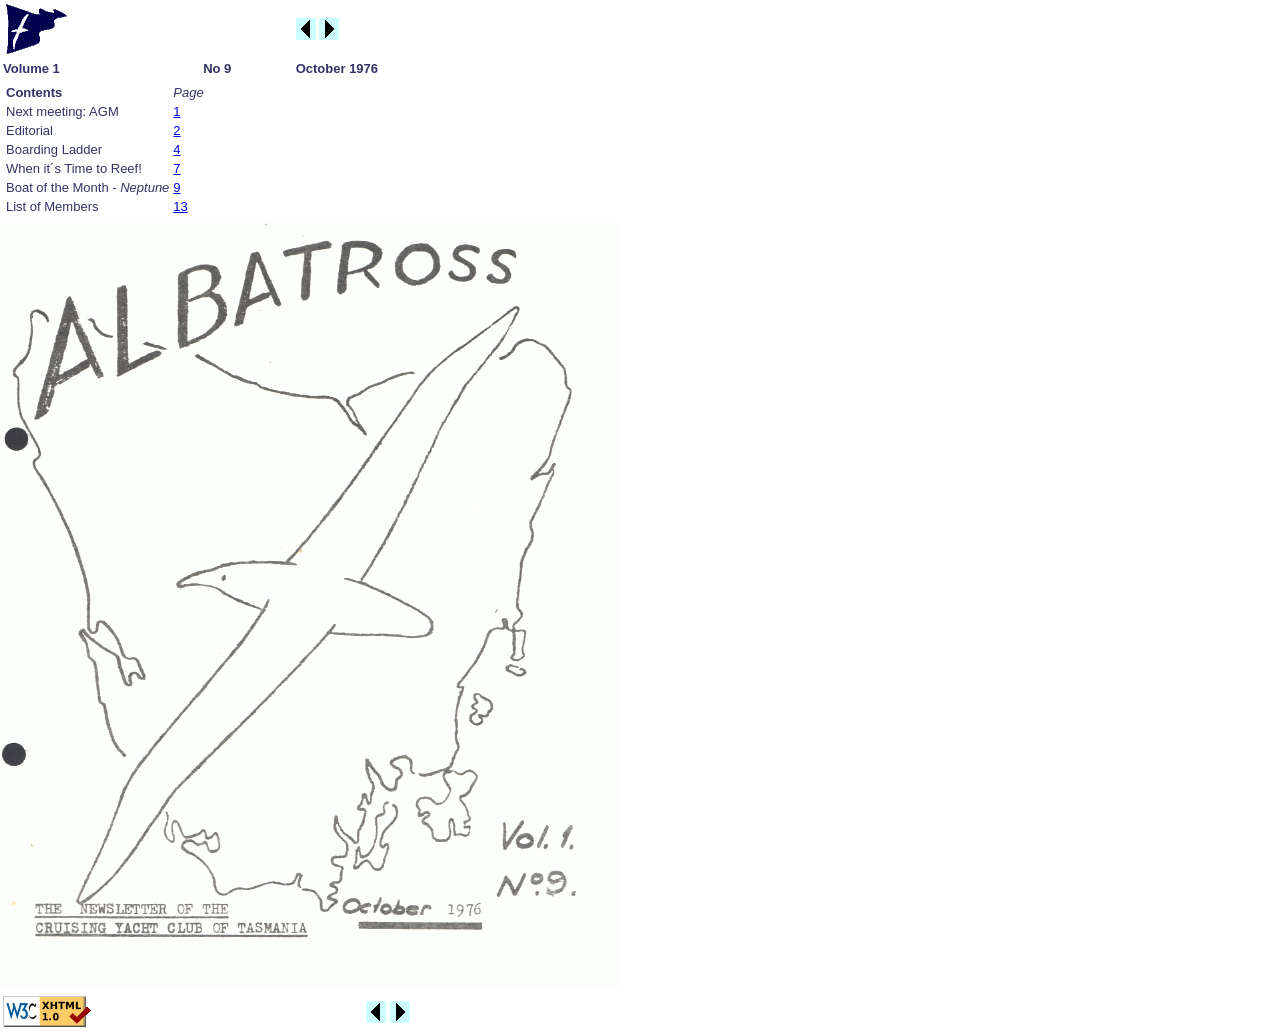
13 (180, 206)
